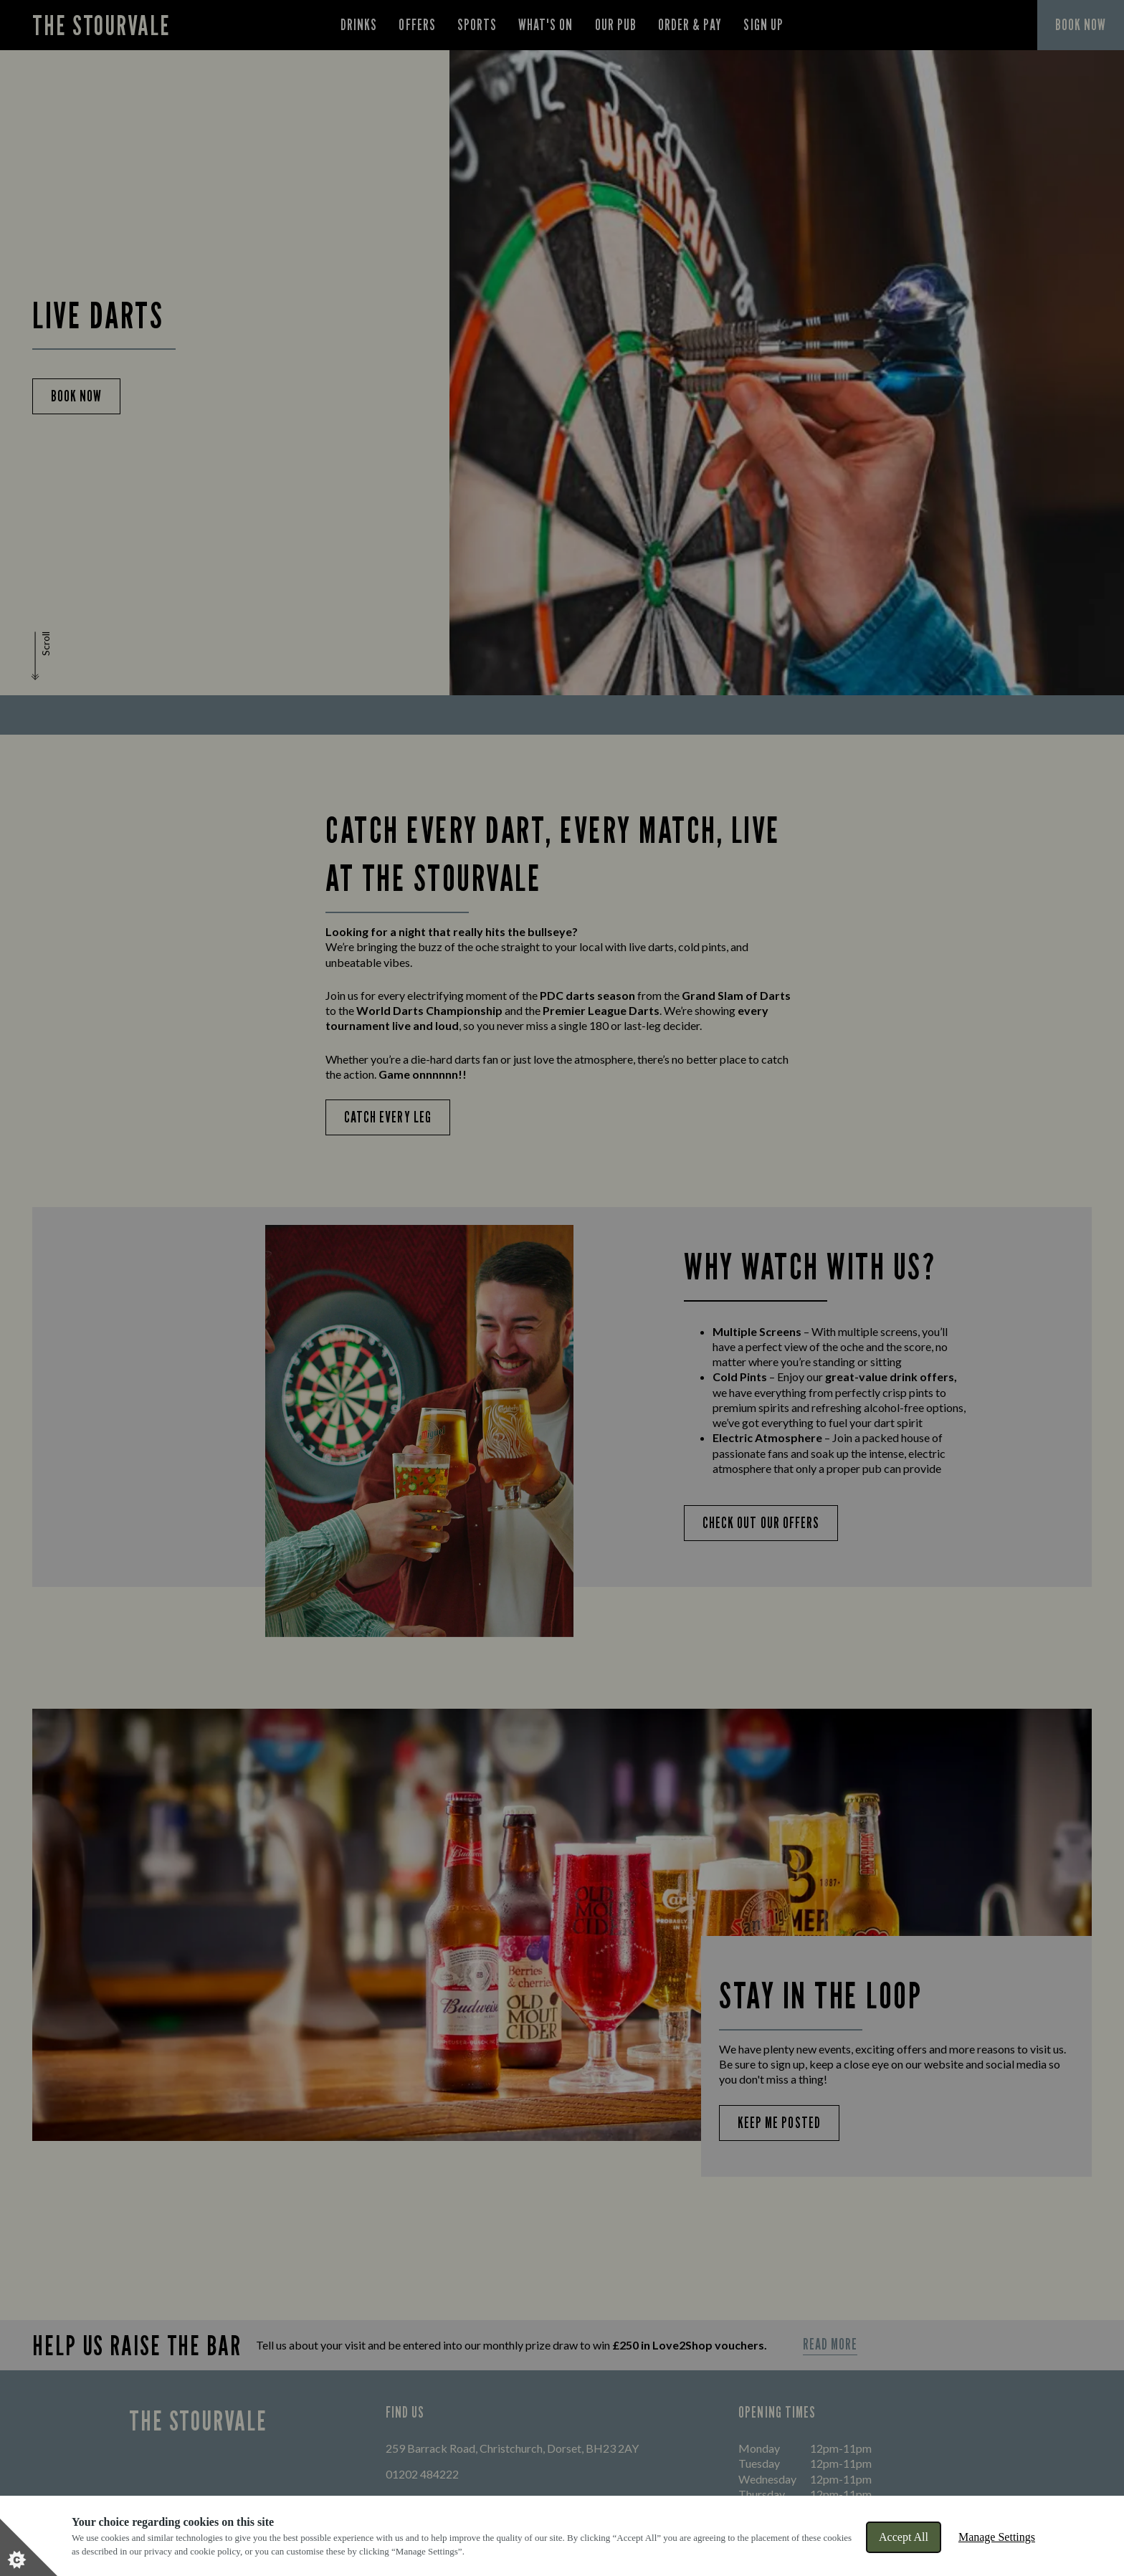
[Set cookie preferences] (28, 2547)
